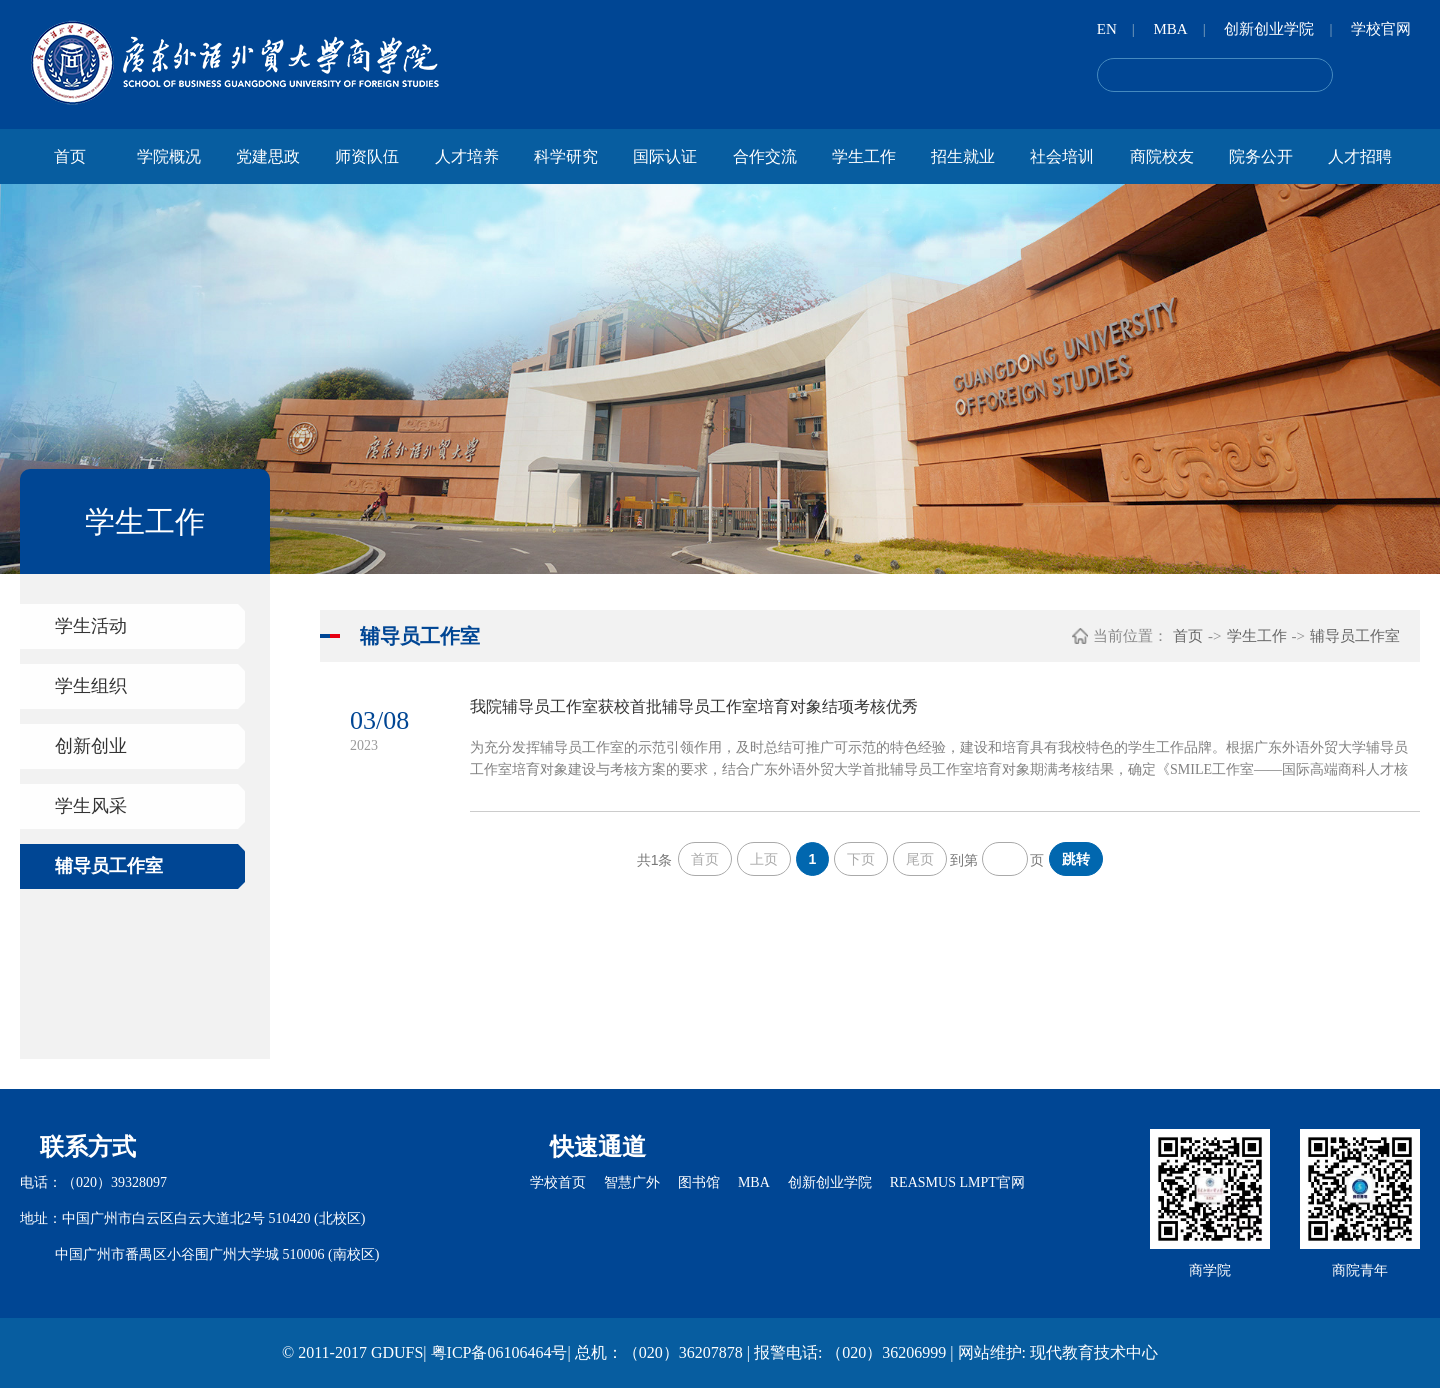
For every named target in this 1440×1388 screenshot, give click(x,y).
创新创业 (91, 746)
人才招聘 (1360, 156)
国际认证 (665, 156)
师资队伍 (367, 156)
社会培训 (1062, 156)
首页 (70, 156)
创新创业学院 (1269, 29)
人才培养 (467, 156)
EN (1107, 29)
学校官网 (1381, 29)
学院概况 (169, 156)
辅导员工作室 (109, 866)
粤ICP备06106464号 (499, 1352)
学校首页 (558, 1182)
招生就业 (963, 156)
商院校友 (1162, 156)
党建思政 (268, 156)
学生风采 (91, 806)
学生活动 (91, 626)
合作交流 (765, 156)
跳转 (1076, 859)
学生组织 (91, 686)
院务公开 (1261, 156)
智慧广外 (632, 1182)
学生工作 (864, 156)
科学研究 (566, 156)
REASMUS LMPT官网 (957, 1182)
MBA (1170, 29)
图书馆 (699, 1182)
